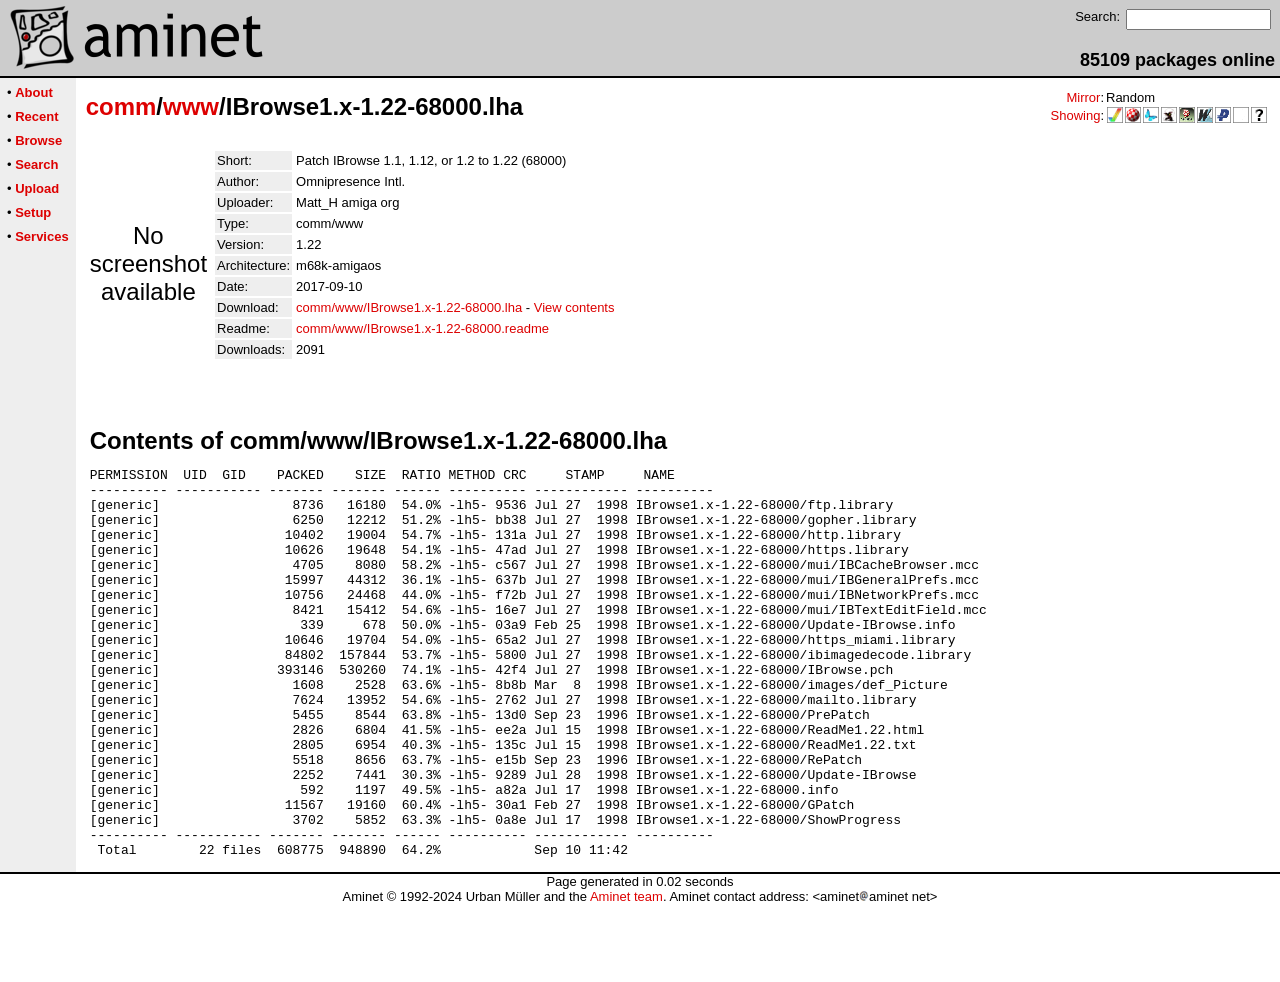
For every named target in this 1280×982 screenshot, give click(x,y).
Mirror (1083, 97)
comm (121, 106)
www (191, 106)
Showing (1076, 115)
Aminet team (626, 974)
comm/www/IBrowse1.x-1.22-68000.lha (409, 307)
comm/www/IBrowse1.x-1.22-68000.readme (422, 328)
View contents (574, 307)
